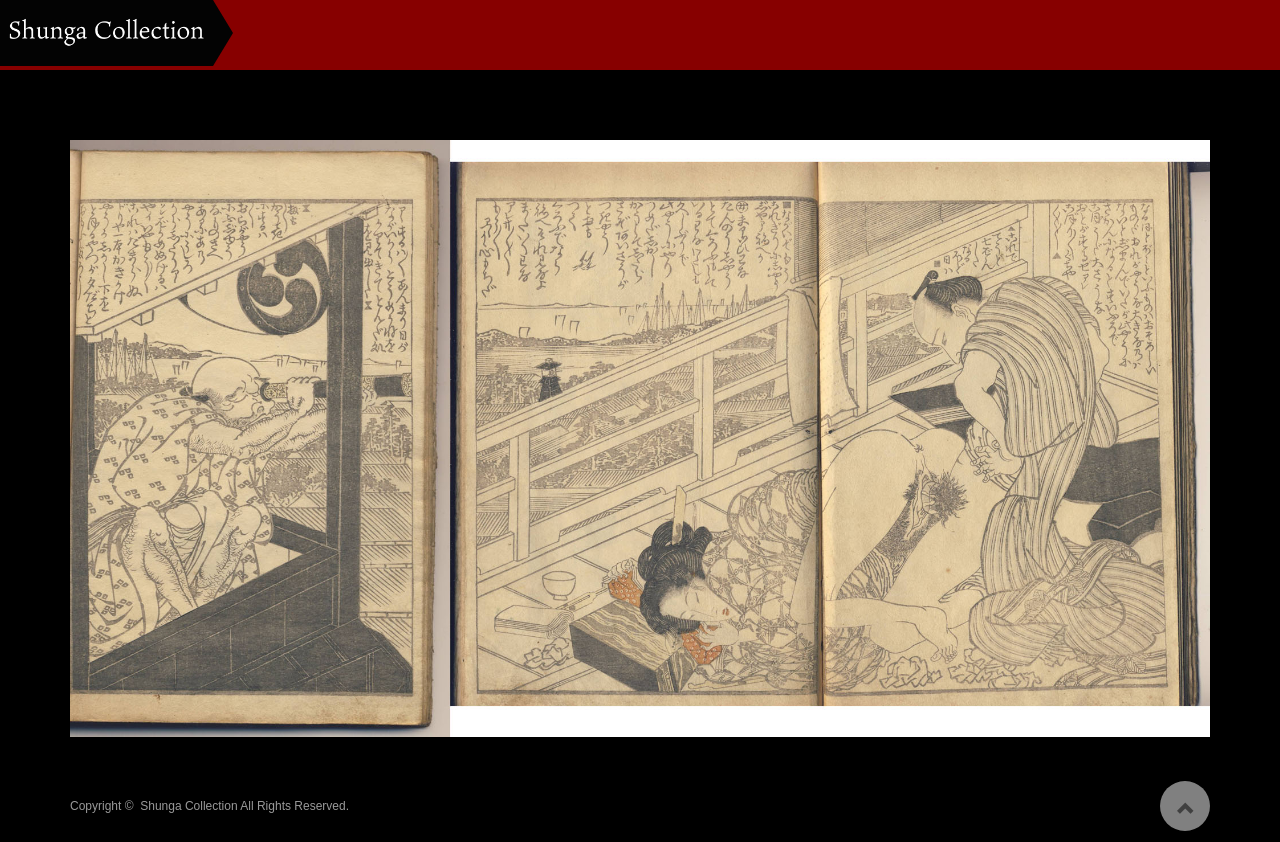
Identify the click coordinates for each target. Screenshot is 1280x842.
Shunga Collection (188, 801)
